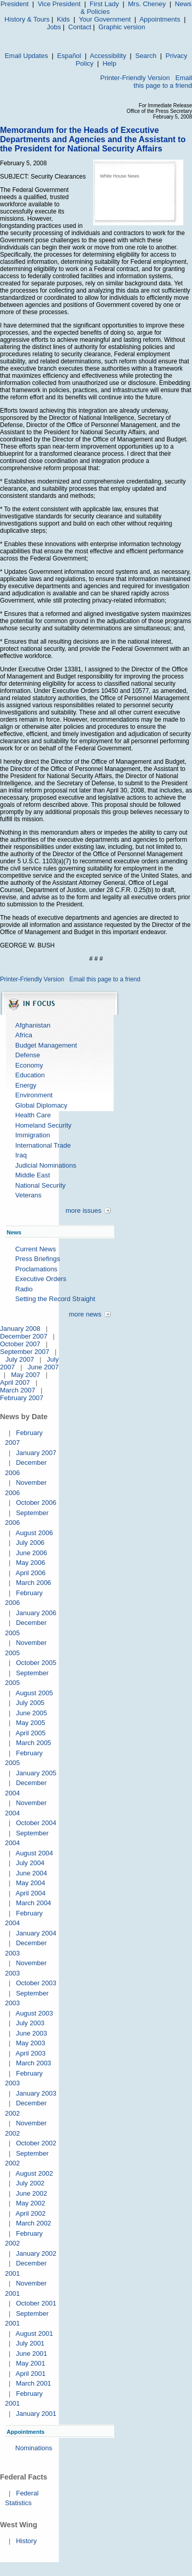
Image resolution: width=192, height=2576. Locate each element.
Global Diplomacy (41, 1105)
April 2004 (30, 1893)
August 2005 (34, 1693)
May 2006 (30, 1562)
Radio (24, 1289)
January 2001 (36, 2413)
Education (30, 1075)
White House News (119, 176)
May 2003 (30, 2043)
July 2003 (30, 2023)
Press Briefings (37, 1259)
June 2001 (31, 2353)
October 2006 (36, 1502)
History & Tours (27, 19)
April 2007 (15, 1382)
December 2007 (24, 1336)
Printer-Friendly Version (135, 78)
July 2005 (30, 1703)
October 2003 (36, 1983)
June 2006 (31, 1553)
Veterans (28, 1195)
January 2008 (20, 1328)
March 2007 (17, 1390)
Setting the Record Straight (55, 1299)
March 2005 (33, 1743)
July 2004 (30, 1863)
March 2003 (33, 2063)
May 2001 (30, 2363)
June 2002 (31, 2193)
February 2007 (22, 1398)
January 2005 (36, 1773)
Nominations (33, 2448)
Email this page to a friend (163, 81)
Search (145, 56)
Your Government (105, 19)
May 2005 (30, 1723)
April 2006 (30, 1573)
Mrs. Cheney (147, 4)
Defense (27, 1055)
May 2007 (25, 1375)
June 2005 (31, 1713)
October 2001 (36, 2303)
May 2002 (30, 2203)
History (26, 2541)
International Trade (43, 1145)
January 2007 (36, 1453)
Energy (25, 1085)
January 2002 (36, 2253)
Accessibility (108, 56)
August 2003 (34, 2013)
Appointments (159, 19)
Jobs (54, 27)
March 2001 (33, 2383)
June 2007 (43, 1367)
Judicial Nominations (45, 1165)
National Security (40, 1185)
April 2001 (30, 2373)
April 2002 (30, 2213)
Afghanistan (33, 1025)
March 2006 (33, 1582)
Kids (63, 19)
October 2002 (36, 2143)
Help (109, 63)
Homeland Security (43, 1125)
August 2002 (34, 2173)
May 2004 (30, 1883)
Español (69, 56)
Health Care (33, 1115)
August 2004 (34, 1853)
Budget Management (46, 1045)
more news (85, 1314)
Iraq (21, 1155)
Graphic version (121, 27)
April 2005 (30, 1733)
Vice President (59, 4)
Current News (35, 1249)
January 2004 (36, 1933)
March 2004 (33, 1903)
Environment (34, 1095)
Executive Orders (41, 1279)
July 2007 (20, 1359)
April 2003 (30, 2053)
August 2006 (34, 1533)
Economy (29, 1065)
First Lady (104, 4)
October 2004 (36, 1823)
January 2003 (36, 2093)
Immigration (32, 1135)
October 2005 (36, 1663)
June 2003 (31, 2033)
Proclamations (36, 1269)
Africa (23, 1035)
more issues (83, 1210)
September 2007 (24, 1351)
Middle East (32, 1175)
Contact (79, 27)
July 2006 (30, 1542)
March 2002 (33, 2223)
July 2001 (30, 2343)
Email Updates (26, 56)
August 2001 (34, 2333)
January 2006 (36, 1613)
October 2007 (20, 1344)
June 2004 (31, 1873)
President (15, 4)
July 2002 (30, 2183)
